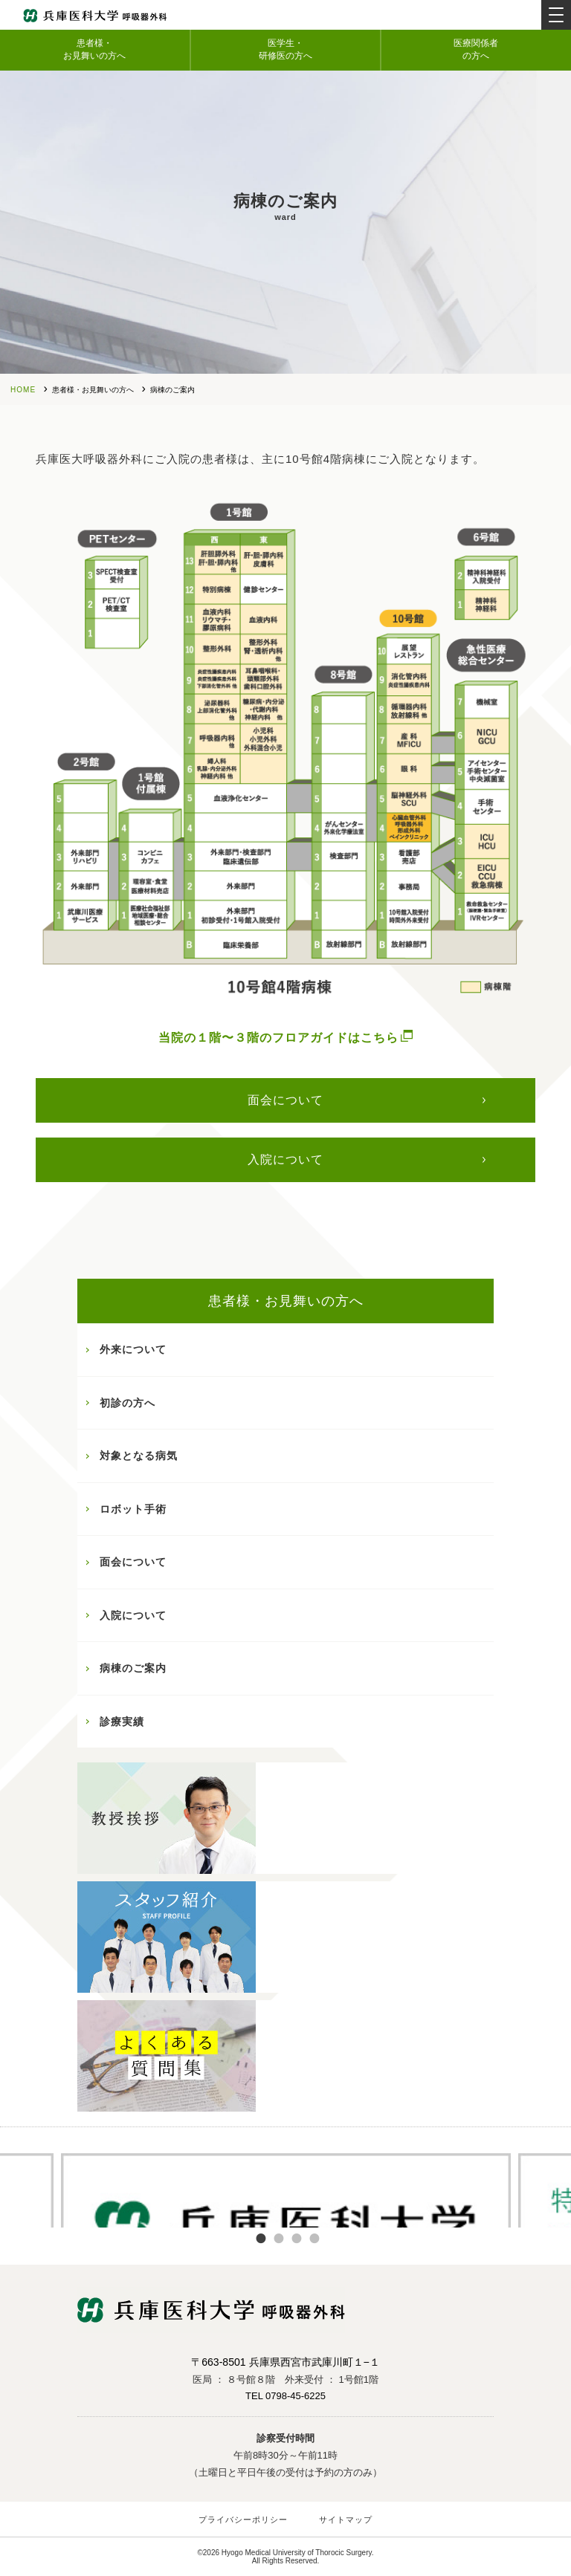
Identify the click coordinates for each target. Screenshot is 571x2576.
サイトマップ (345, 2519)
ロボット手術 (133, 1509)
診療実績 (122, 1721)
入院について (285, 1159)
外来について (133, 1349)
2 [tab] (278, 2238)
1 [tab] (261, 2238)
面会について (285, 1100)
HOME (23, 390)
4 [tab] (314, 2238)
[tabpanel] (286, 2188)
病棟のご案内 (133, 1668)
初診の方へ (127, 1403)
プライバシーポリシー (243, 2519)
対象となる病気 (139, 1455)
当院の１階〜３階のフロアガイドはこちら (285, 1037)
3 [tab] (296, 2238)
